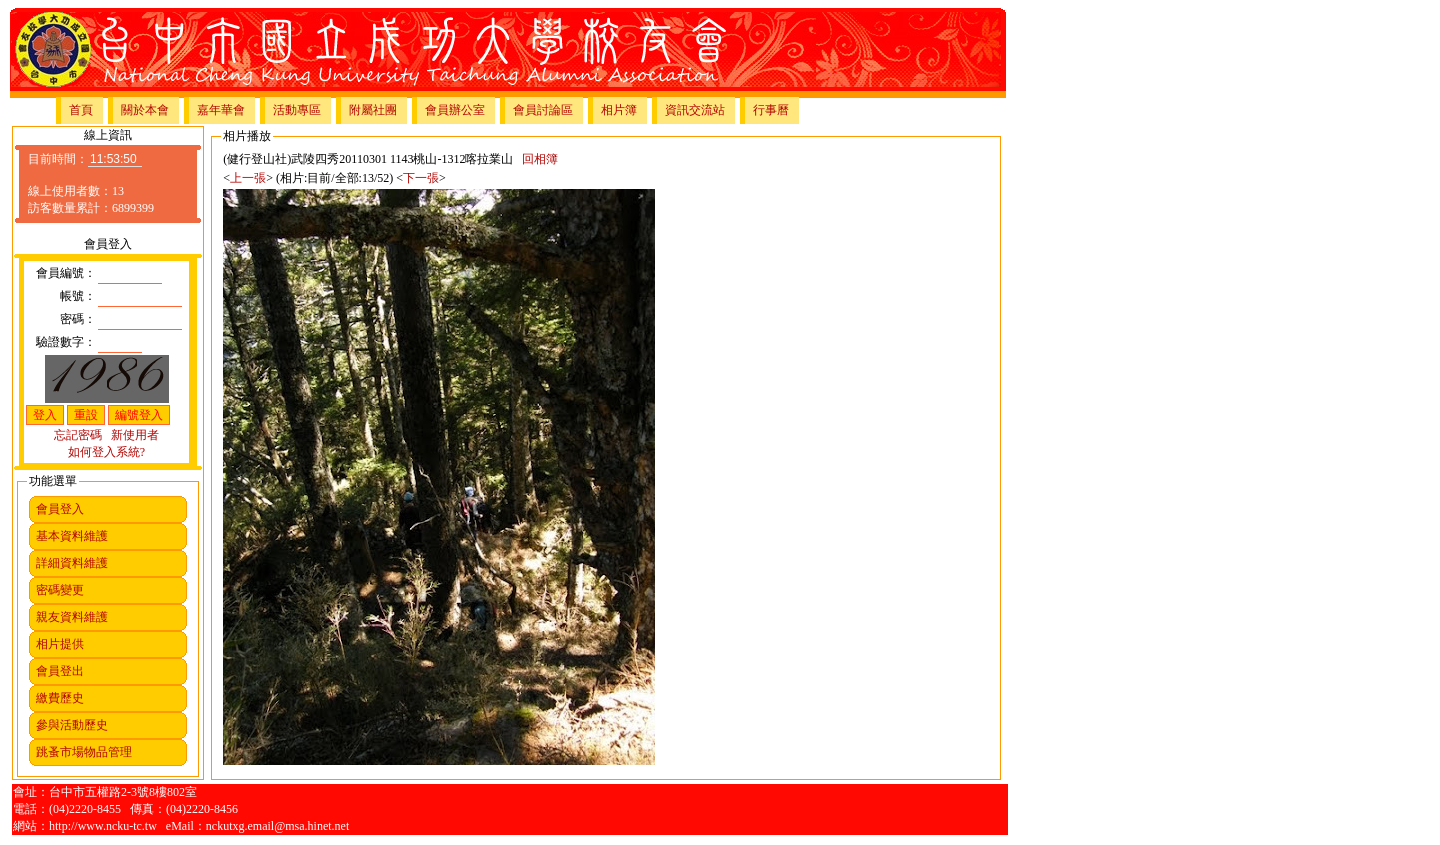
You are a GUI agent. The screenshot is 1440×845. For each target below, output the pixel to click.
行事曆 (771, 110)
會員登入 (60, 509)
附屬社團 (373, 110)
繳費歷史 (60, 698)
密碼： (78, 319)
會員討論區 (543, 110)
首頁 (81, 110)
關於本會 (145, 110)
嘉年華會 (221, 110)
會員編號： (66, 273)
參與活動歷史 (72, 725)
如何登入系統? (106, 452)
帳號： (78, 296)
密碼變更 (60, 590)
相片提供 (60, 644)
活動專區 (297, 110)
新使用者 (135, 435)
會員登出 (60, 671)
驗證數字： (66, 342)
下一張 (421, 178)
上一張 (248, 178)
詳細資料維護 (72, 563)
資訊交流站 (695, 110)
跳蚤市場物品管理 (84, 752)
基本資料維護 (72, 536)
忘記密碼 (78, 435)
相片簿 (619, 110)
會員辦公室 (455, 110)
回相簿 (540, 159)
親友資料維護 (72, 617)
